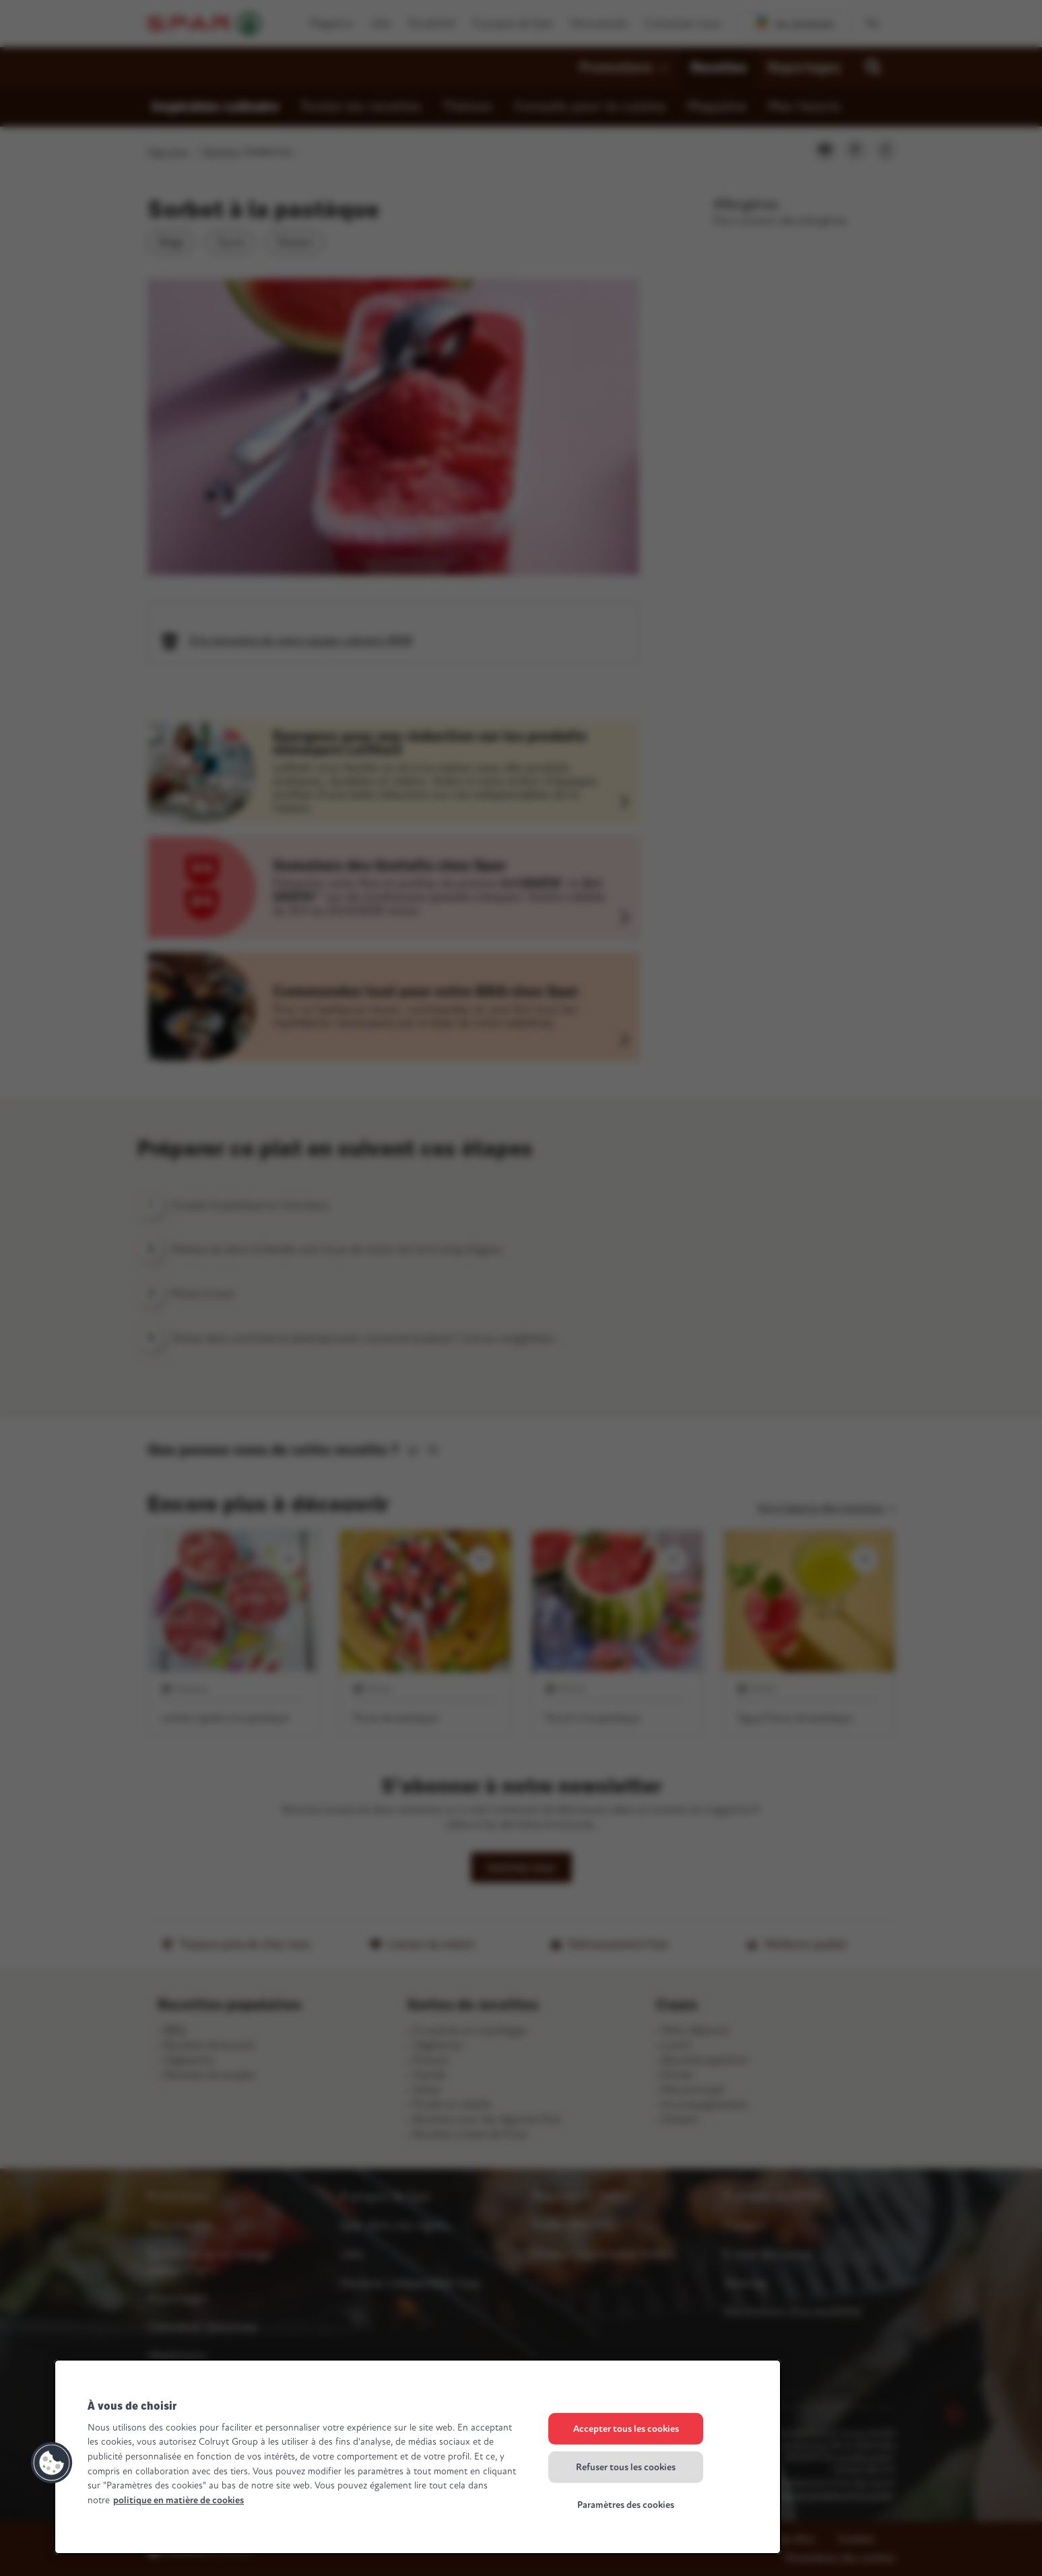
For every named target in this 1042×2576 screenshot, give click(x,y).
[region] (417, 2456)
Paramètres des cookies (625, 2505)
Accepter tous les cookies (626, 2429)
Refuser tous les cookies (626, 2466)
